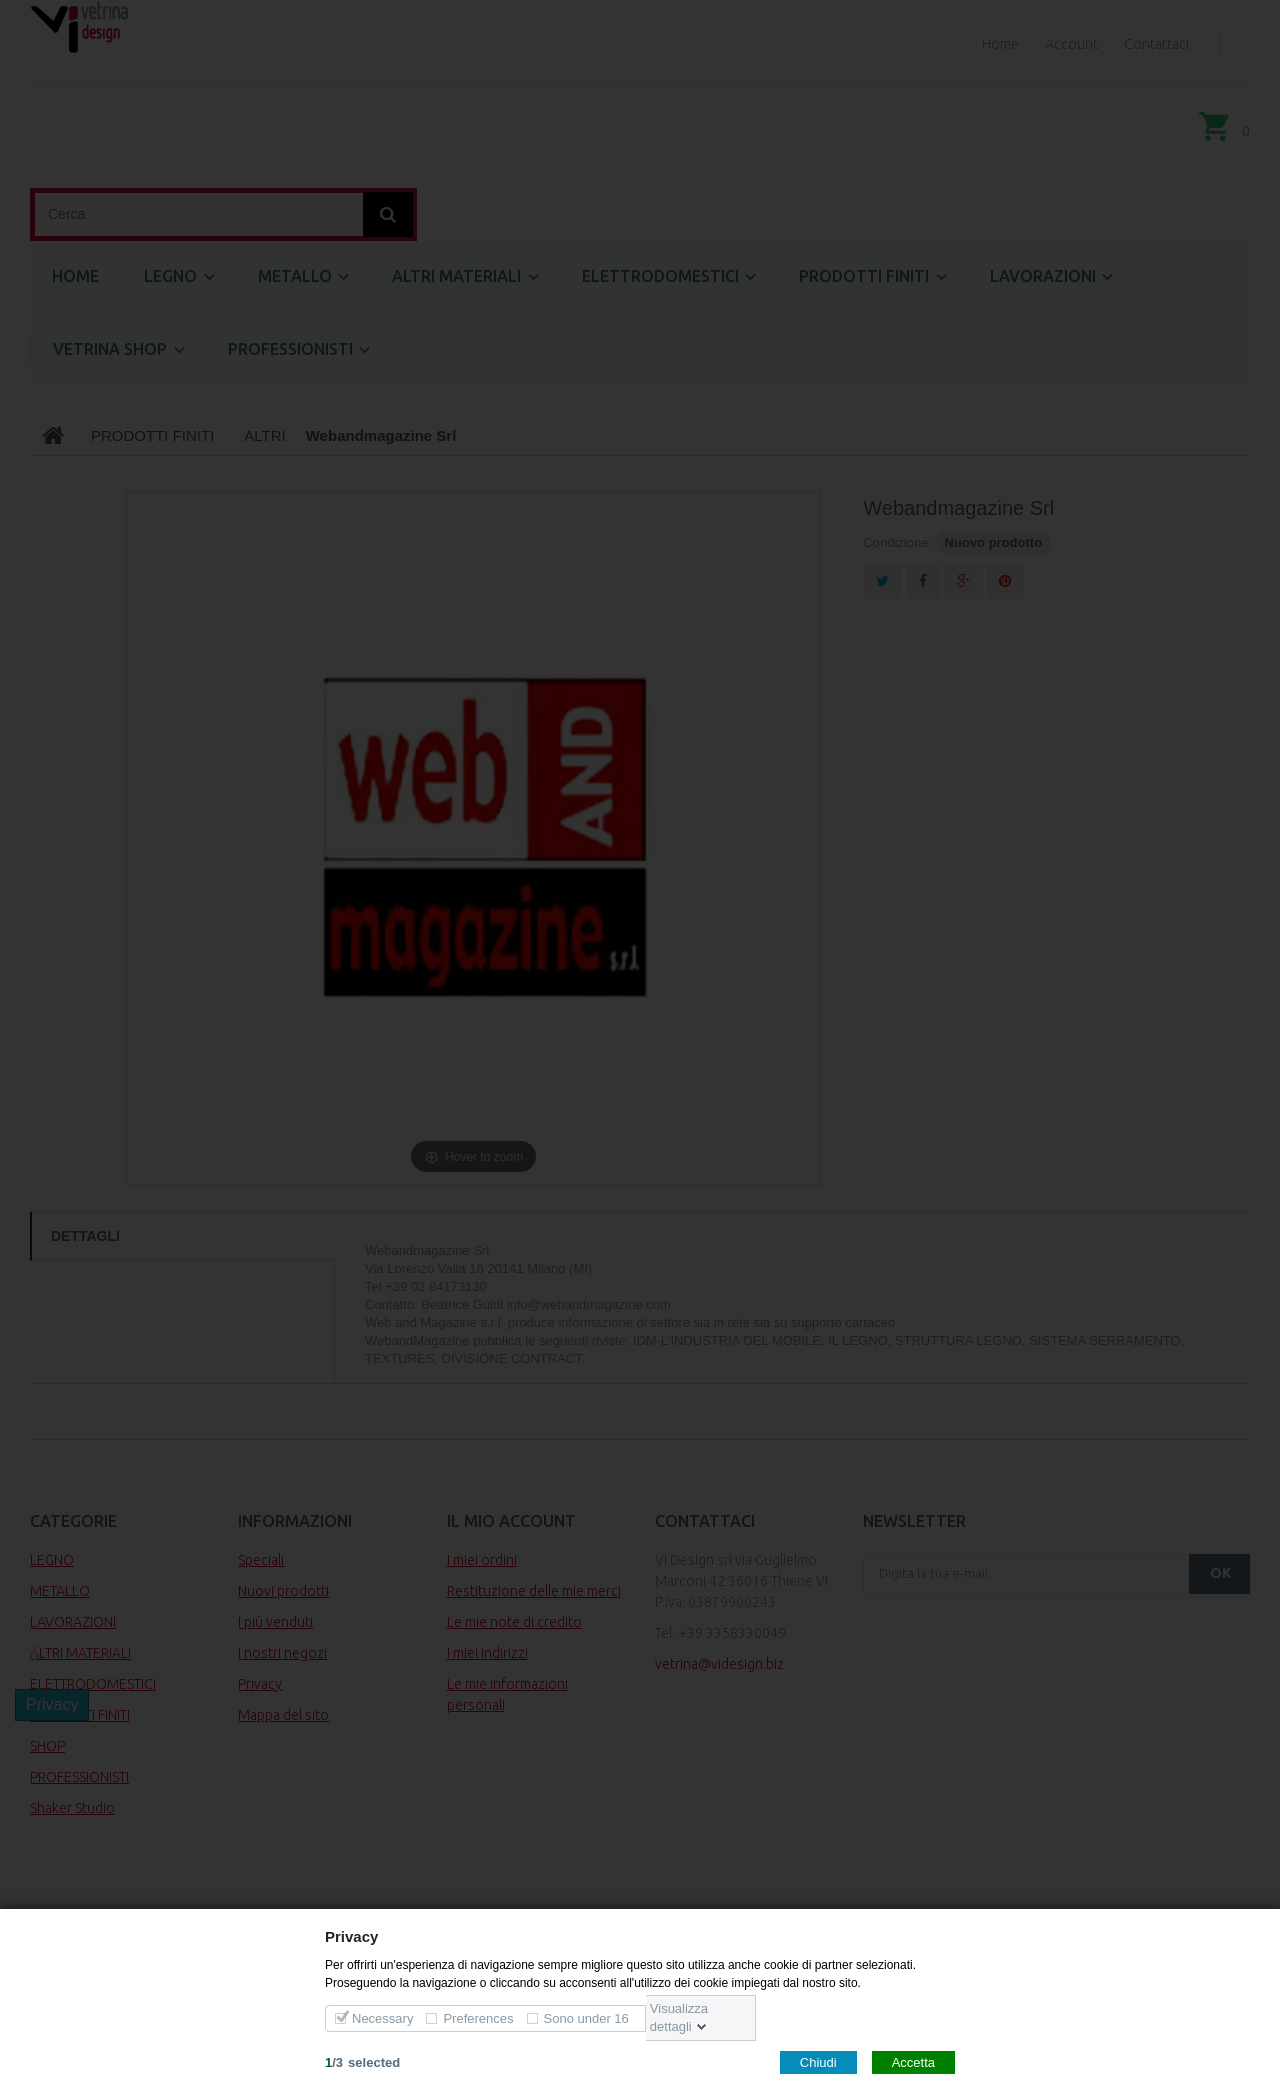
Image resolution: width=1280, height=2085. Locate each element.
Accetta (913, 2061)
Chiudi (818, 2061)
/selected (362, 2061)
